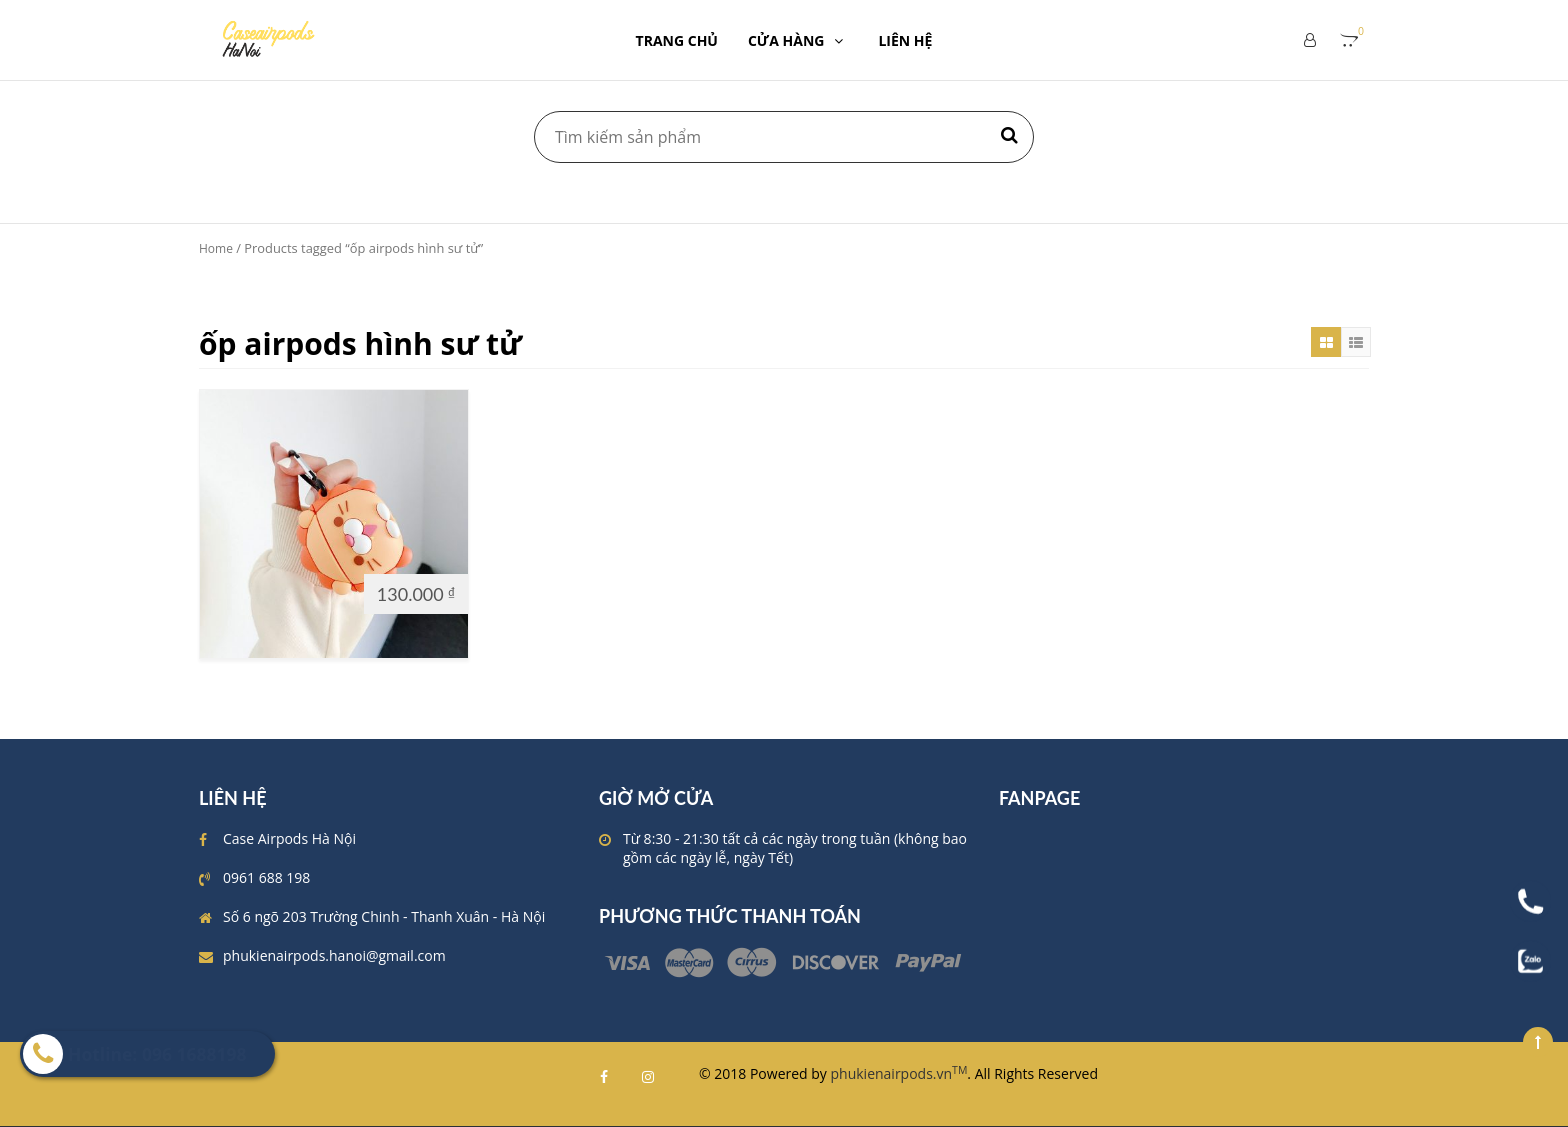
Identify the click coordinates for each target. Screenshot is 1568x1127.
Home (216, 248)
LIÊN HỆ (905, 40)
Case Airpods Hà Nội (289, 838)
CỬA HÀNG (798, 40)
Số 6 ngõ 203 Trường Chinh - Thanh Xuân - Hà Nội (384, 916)
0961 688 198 (266, 877)
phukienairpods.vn (899, 1073)
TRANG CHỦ (677, 40)
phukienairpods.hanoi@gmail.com (334, 955)
